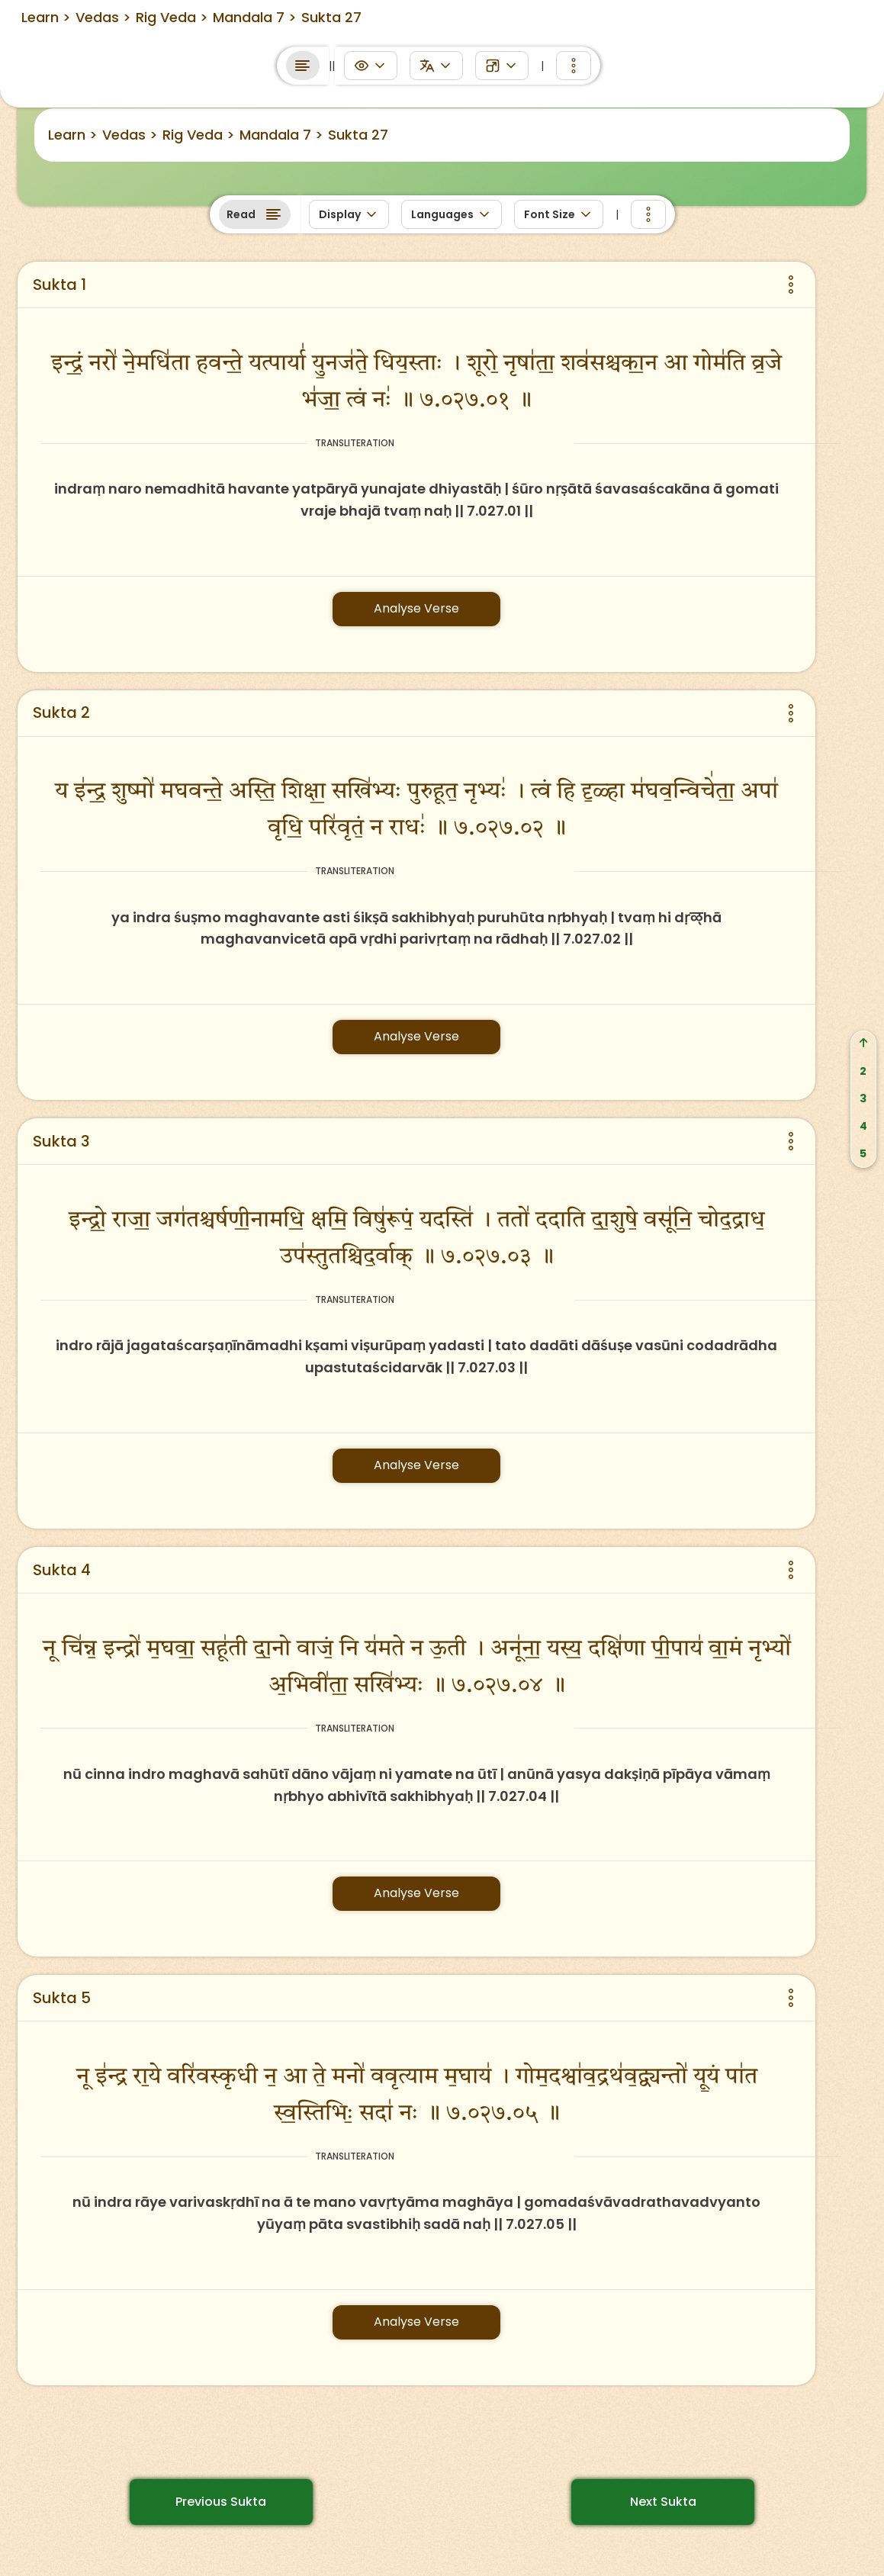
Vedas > (130, 134)
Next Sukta (663, 2501)
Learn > (73, 134)
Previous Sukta (220, 2501)
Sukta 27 (358, 134)
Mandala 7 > (281, 134)
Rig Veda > (198, 134)
